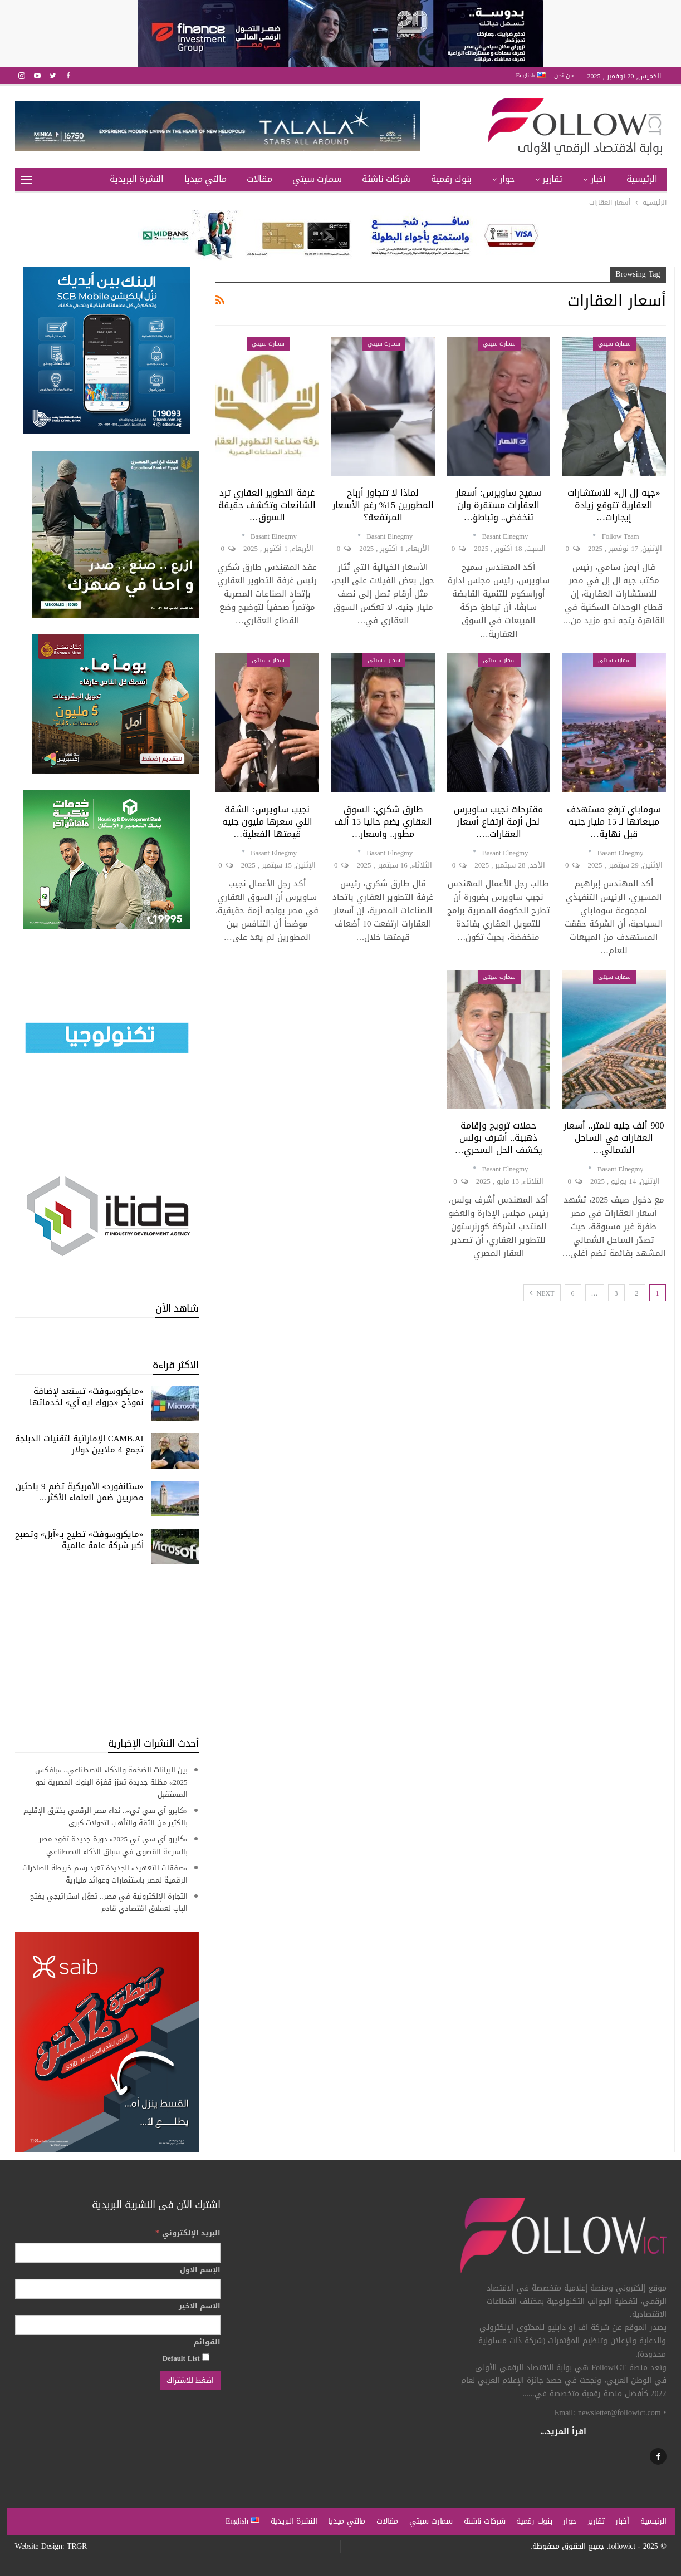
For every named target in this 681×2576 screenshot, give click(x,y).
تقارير (552, 179)
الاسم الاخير (200, 2306)
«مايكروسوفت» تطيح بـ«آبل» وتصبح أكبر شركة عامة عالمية (79, 1539)
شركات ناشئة (386, 179)
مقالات (259, 179)
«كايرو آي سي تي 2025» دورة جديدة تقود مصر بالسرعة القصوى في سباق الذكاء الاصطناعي (113, 1845)
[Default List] (205, 2357)
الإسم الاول (200, 2270)
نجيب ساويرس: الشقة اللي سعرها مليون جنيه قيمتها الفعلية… (267, 822)
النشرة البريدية (137, 179)
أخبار (598, 179)
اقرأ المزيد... (563, 2431)
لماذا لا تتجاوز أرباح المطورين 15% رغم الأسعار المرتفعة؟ (383, 505)
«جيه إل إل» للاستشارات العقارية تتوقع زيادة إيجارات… (613, 505)
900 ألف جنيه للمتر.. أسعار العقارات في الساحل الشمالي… (614, 1138)
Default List (186, 2358)
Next (542, 1293)
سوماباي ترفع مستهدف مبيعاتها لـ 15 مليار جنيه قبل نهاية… (614, 822)
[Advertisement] (107, 1650)
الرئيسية (642, 179)
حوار (506, 179)
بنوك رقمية (451, 179)
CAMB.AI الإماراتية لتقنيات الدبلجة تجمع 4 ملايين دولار (79, 1444)
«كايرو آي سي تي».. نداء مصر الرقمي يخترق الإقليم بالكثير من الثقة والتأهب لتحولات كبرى (105, 1817)
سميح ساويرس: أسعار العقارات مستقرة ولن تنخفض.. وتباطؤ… (498, 505)
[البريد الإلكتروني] (118, 2253)
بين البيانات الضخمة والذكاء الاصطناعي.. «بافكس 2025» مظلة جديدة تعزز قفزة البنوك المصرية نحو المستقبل (111, 1782)
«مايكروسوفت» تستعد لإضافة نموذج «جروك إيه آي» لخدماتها (87, 1396)
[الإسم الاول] (118, 2289)
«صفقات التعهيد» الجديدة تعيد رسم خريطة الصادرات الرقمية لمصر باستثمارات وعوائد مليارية (105, 1874)
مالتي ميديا (205, 179)
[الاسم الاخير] (118, 2325)
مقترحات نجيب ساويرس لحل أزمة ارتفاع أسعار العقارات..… (498, 822)
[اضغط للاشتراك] (190, 2380)
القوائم (207, 2342)
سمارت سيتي (316, 179)
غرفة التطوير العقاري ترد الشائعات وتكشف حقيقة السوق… (267, 505)
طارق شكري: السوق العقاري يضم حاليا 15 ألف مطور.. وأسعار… (383, 822)
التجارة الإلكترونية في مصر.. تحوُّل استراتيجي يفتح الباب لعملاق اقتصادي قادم (109, 1902)
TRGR (77, 2546)
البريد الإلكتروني (188, 2232)
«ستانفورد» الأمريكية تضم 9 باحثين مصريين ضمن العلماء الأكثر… (80, 1492)
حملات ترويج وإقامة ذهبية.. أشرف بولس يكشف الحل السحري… (498, 1138)
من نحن (564, 75)
